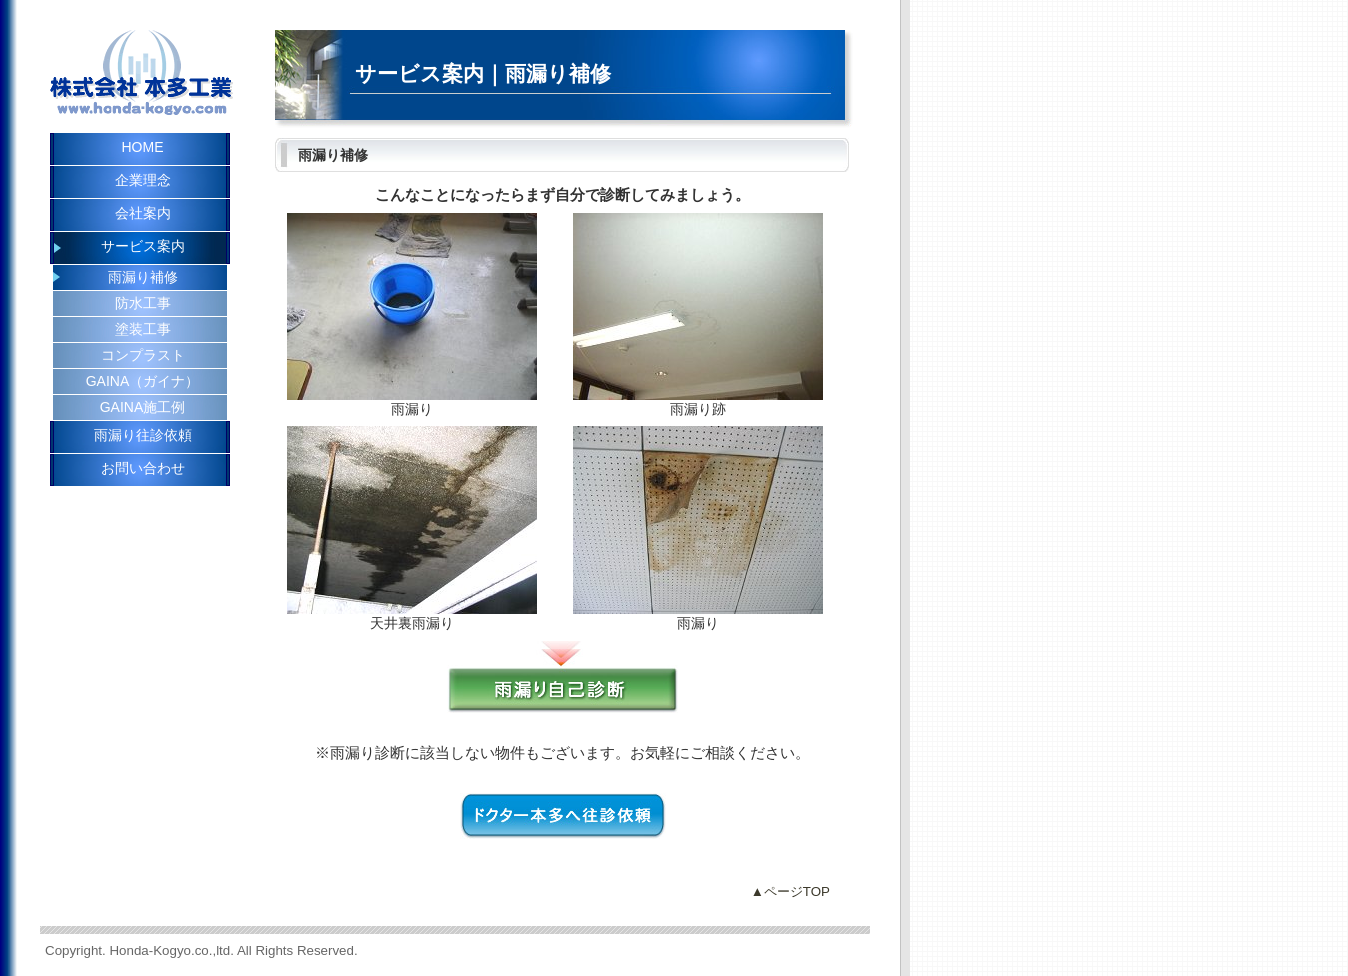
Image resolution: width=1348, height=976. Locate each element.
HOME (143, 147)
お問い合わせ (143, 468)
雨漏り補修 (143, 277)
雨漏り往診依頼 (143, 435)
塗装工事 (143, 329)
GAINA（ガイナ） (143, 381)
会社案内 (143, 213)
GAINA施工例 (143, 407)
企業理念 (143, 180)
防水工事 (143, 303)
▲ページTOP (790, 891)
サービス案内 (143, 246)
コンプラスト (143, 355)
